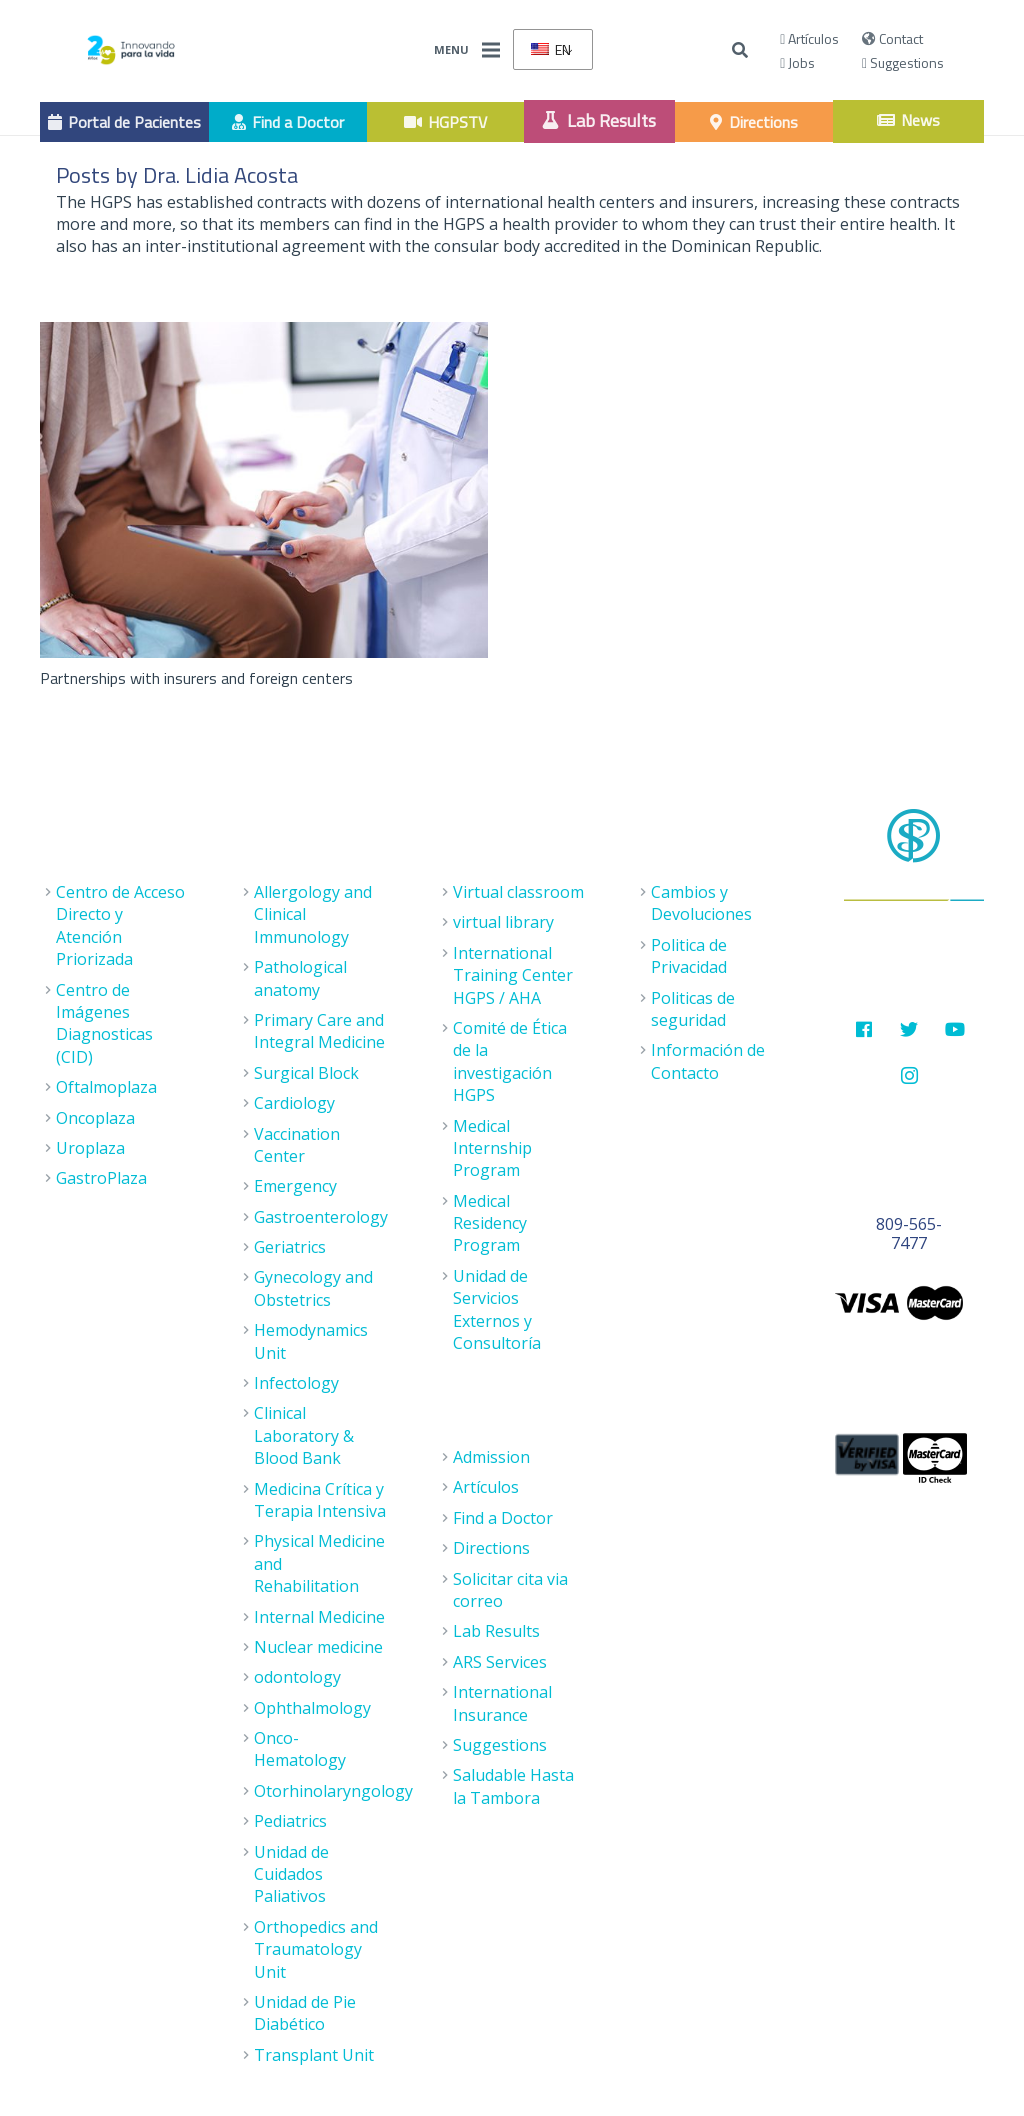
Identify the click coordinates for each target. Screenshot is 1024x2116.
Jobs (797, 62)
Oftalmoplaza (106, 1087)
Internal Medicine (319, 1617)
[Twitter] (909, 1029)
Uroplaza (90, 1148)
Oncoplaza (95, 1118)
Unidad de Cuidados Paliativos (291, 1874)
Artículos (809, 38)
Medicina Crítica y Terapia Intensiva (320, 1500)
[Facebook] (863, 1029)
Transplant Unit (314, 2055)
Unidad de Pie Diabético (305, 2013)
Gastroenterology (321, 1217)
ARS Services (500, 1662)
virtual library (503, 922)
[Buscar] (740, 50)
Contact (892, 38)
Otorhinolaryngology (333, 1791)
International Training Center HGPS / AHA (513, 975)
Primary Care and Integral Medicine (319, 1031)
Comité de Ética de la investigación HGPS (510, 1061)
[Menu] (491, 50)
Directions (491, 1548)
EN (551, 49)
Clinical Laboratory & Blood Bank (304, 1435)
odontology (297, 1677)
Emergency (295, 1186)
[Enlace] (131, 50)
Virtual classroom (518, 892)
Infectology (296, 1383)
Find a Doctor (503, 1518)
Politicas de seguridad (693, 1009)
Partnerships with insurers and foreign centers (196, 678)
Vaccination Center (297, 1145)
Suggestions (903, 62)
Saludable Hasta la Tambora (513, 1786)
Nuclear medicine (318, 1647)
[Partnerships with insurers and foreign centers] (264, 490)
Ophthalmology (312, 1708)
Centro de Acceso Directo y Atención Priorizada (120, 925)
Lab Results (496, 1631)
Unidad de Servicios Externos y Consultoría (497, 1309)
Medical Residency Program (490, 1223)
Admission (491, 1457)
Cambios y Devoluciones (701, 903)
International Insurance (502, 1703)
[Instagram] (909, 1075)
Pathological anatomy (300, 978)
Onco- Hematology (300, 1749)
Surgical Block (306, 1073)
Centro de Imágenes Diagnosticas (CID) (104, 1023)
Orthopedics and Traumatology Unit (316, 1949)
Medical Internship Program (492, 1148)
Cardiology (294, 1103)
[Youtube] (954, 1029)
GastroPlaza (101, 1178)
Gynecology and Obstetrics (313, 1288)
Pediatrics (290, 1821)
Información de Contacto (708, 1061)
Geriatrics (290, 1247)
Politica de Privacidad (689, 956)
